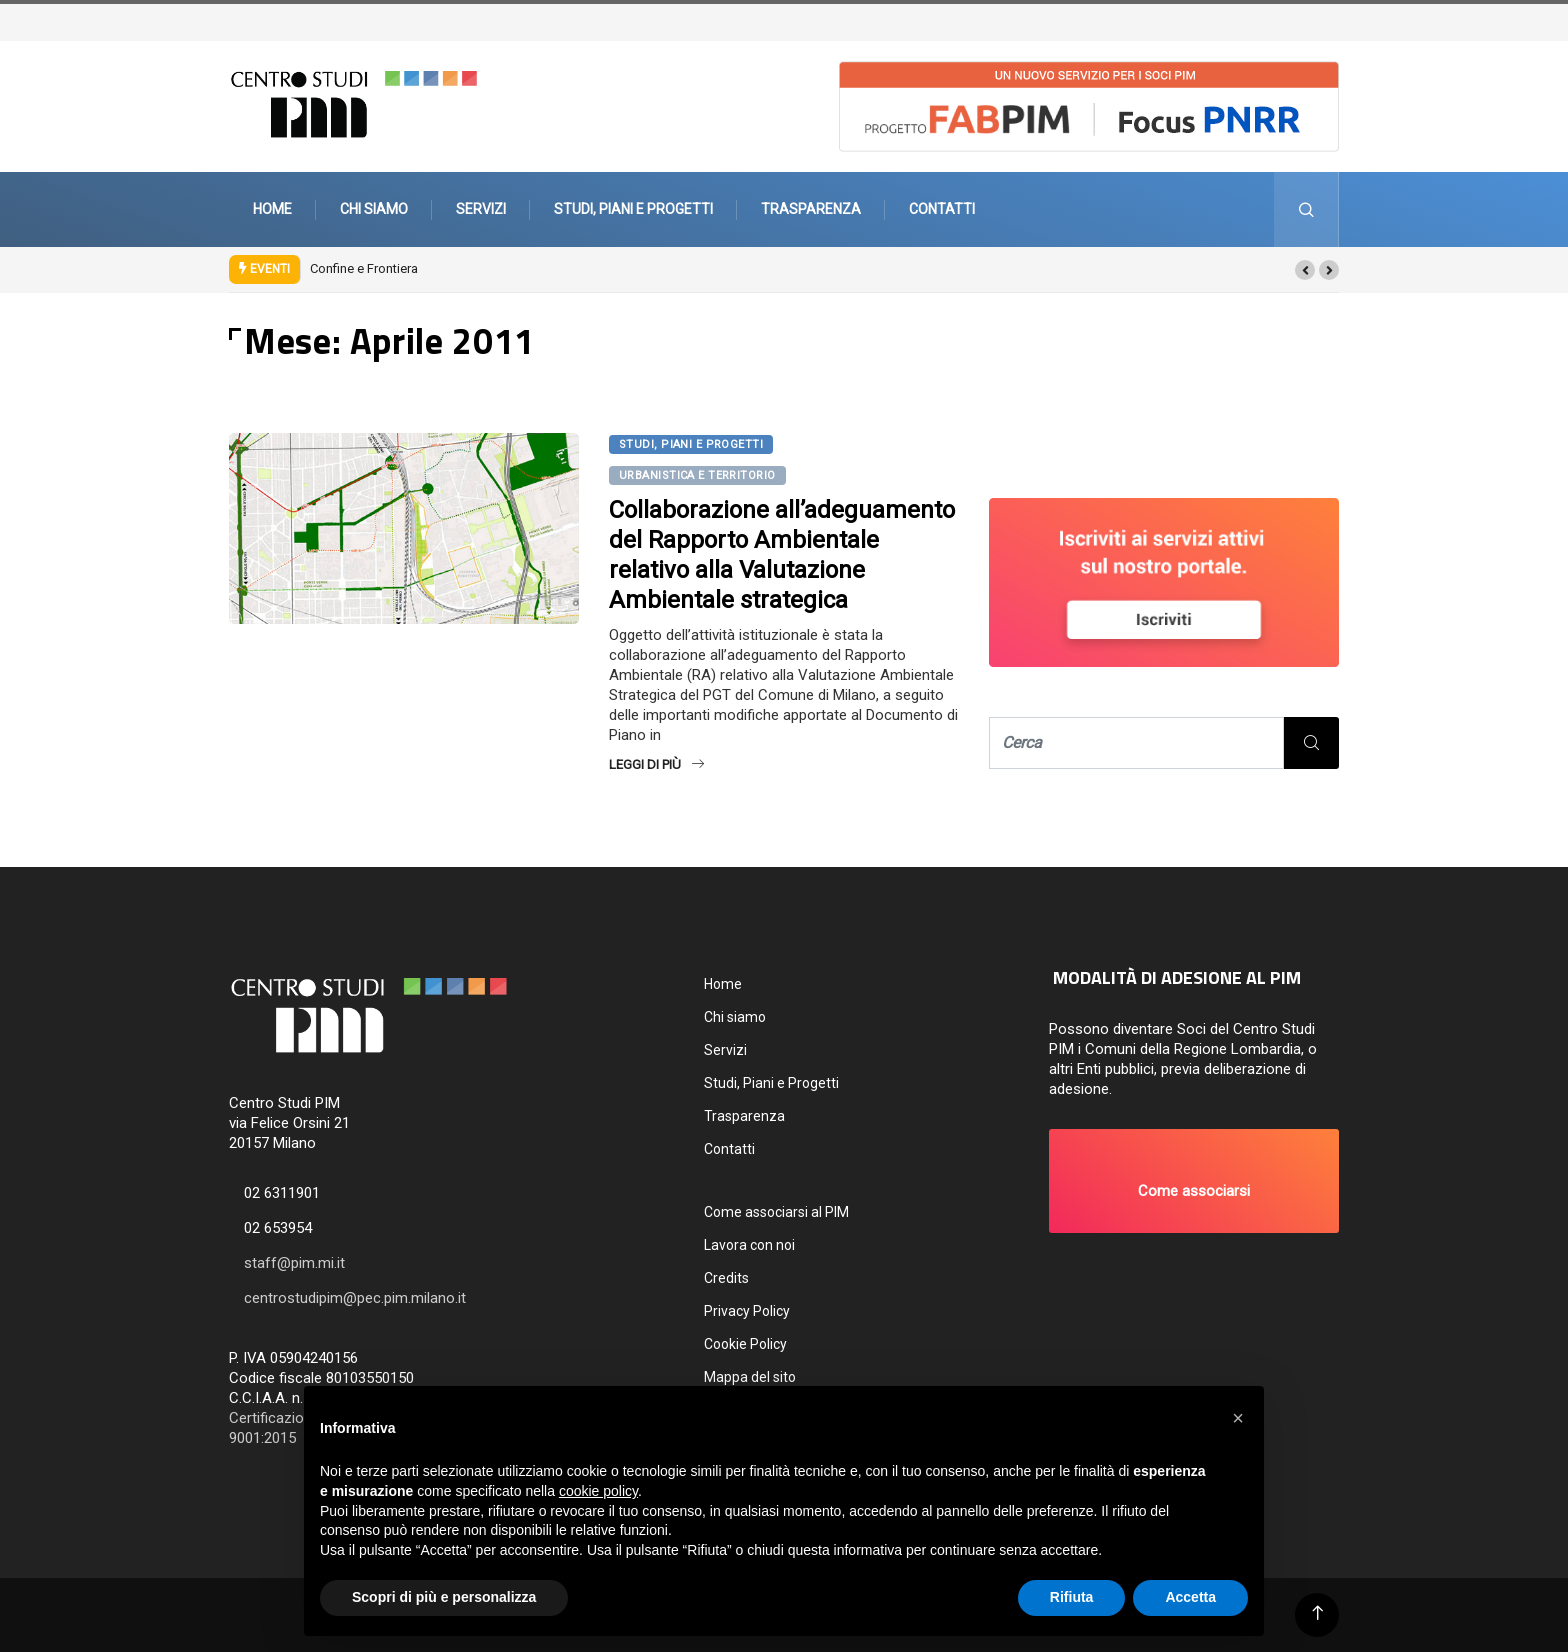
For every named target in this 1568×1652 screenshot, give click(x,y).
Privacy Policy (747, 1311)
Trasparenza (811, 209)
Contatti (942, 209)
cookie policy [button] (598, 1491)
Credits (726, 1278)
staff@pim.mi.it (294, 1263)
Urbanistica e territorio (697, 475)
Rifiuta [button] (1072, 1597)
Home (272, 209)
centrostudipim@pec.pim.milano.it (355, 1298)
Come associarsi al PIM (776, 1212)
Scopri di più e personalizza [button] (444, 1597)
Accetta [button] (1190, 1597)
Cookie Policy (745, 1344)
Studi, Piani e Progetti (633, 209)
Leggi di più (656, 764)
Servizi (481, 209)
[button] (1305, 270)
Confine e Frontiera (364, 268)
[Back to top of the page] (1317, 1613)
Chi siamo (374, 209)
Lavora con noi (749, 1245)
